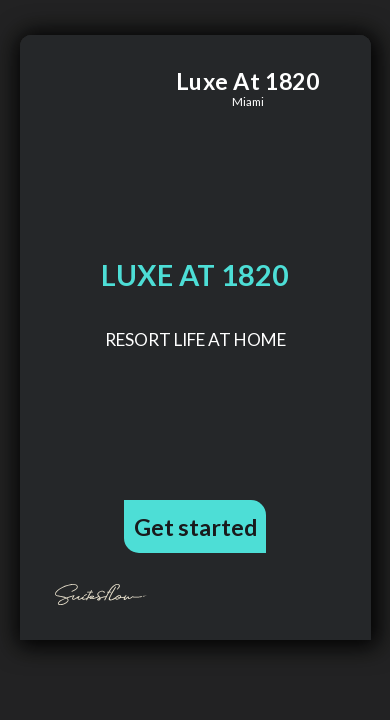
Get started (195, 527)
